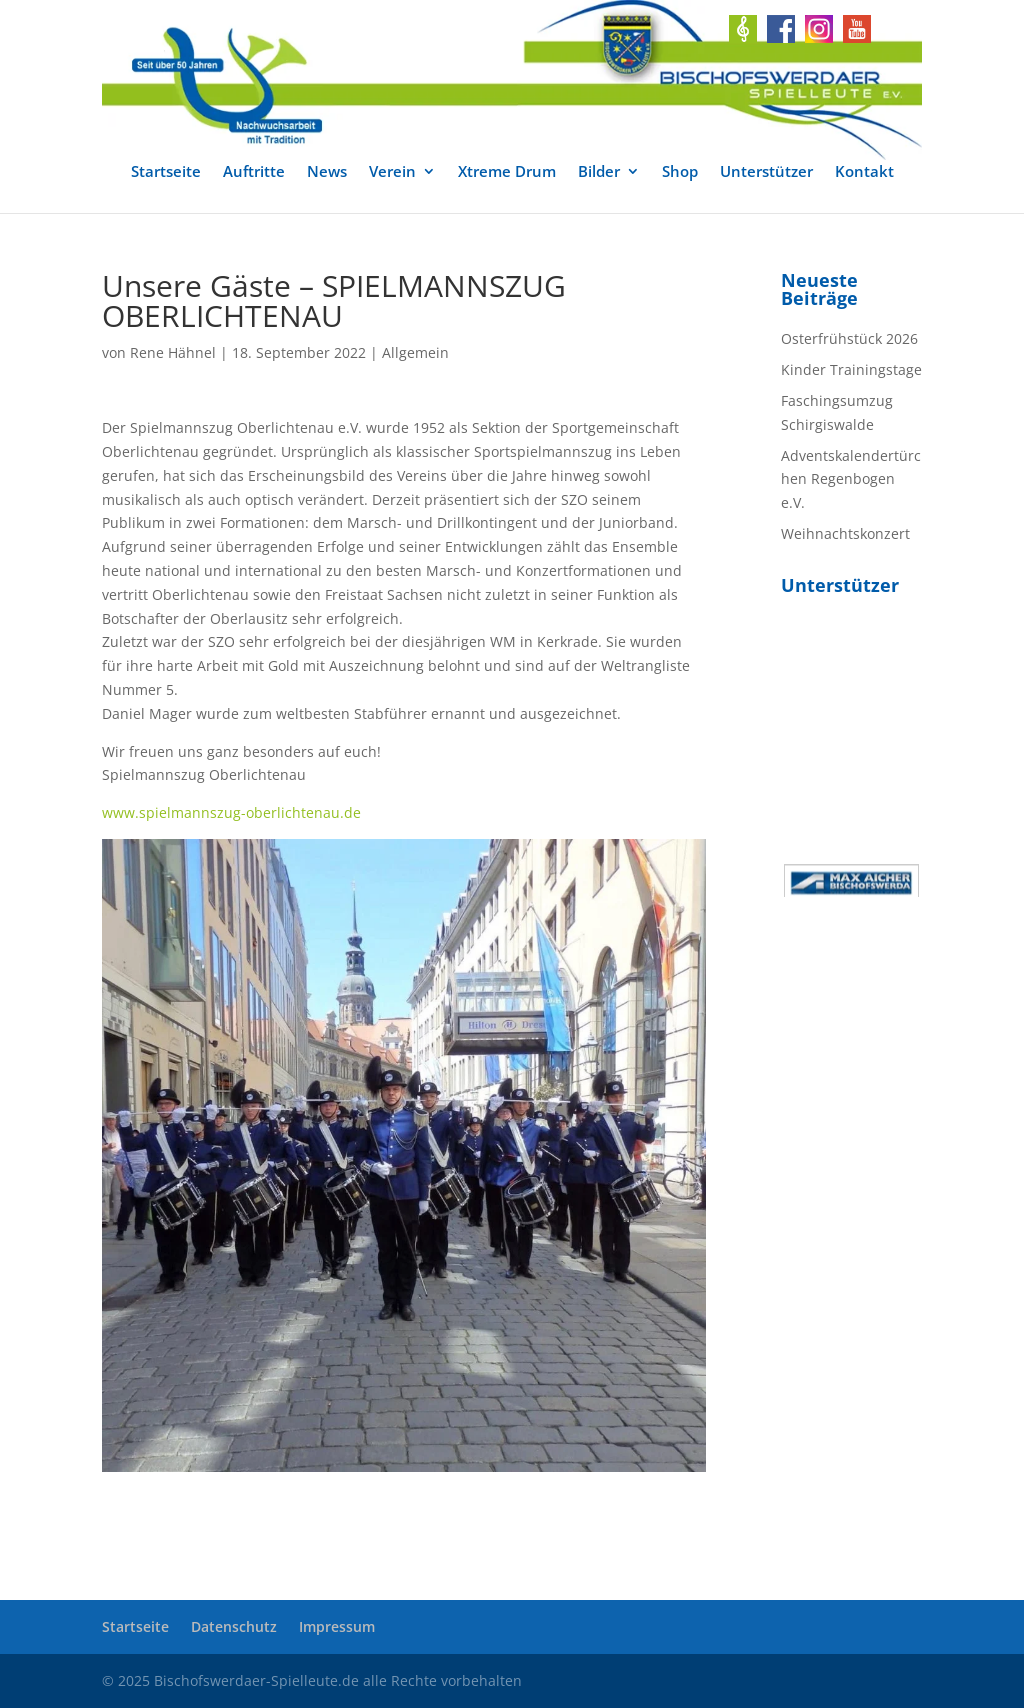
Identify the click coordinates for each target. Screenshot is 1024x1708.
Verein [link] (392, 172)
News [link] (327, 172)
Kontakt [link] (864, 172)
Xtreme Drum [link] (507, 172)
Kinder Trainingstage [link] (851, 369)
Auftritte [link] (254, 172)
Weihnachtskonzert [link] (845, 533)
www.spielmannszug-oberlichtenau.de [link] (231, 812)
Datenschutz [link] (234, 1626)
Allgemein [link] (415, 352)
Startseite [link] (166, 172)
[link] (511, 80)
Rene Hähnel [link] (173, 352)
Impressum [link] (337, 1626)
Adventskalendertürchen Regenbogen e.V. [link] (851, 479)
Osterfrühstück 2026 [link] (849, 338)
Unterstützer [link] (766, 172)
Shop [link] (680, 172)
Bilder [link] (599, 172)
